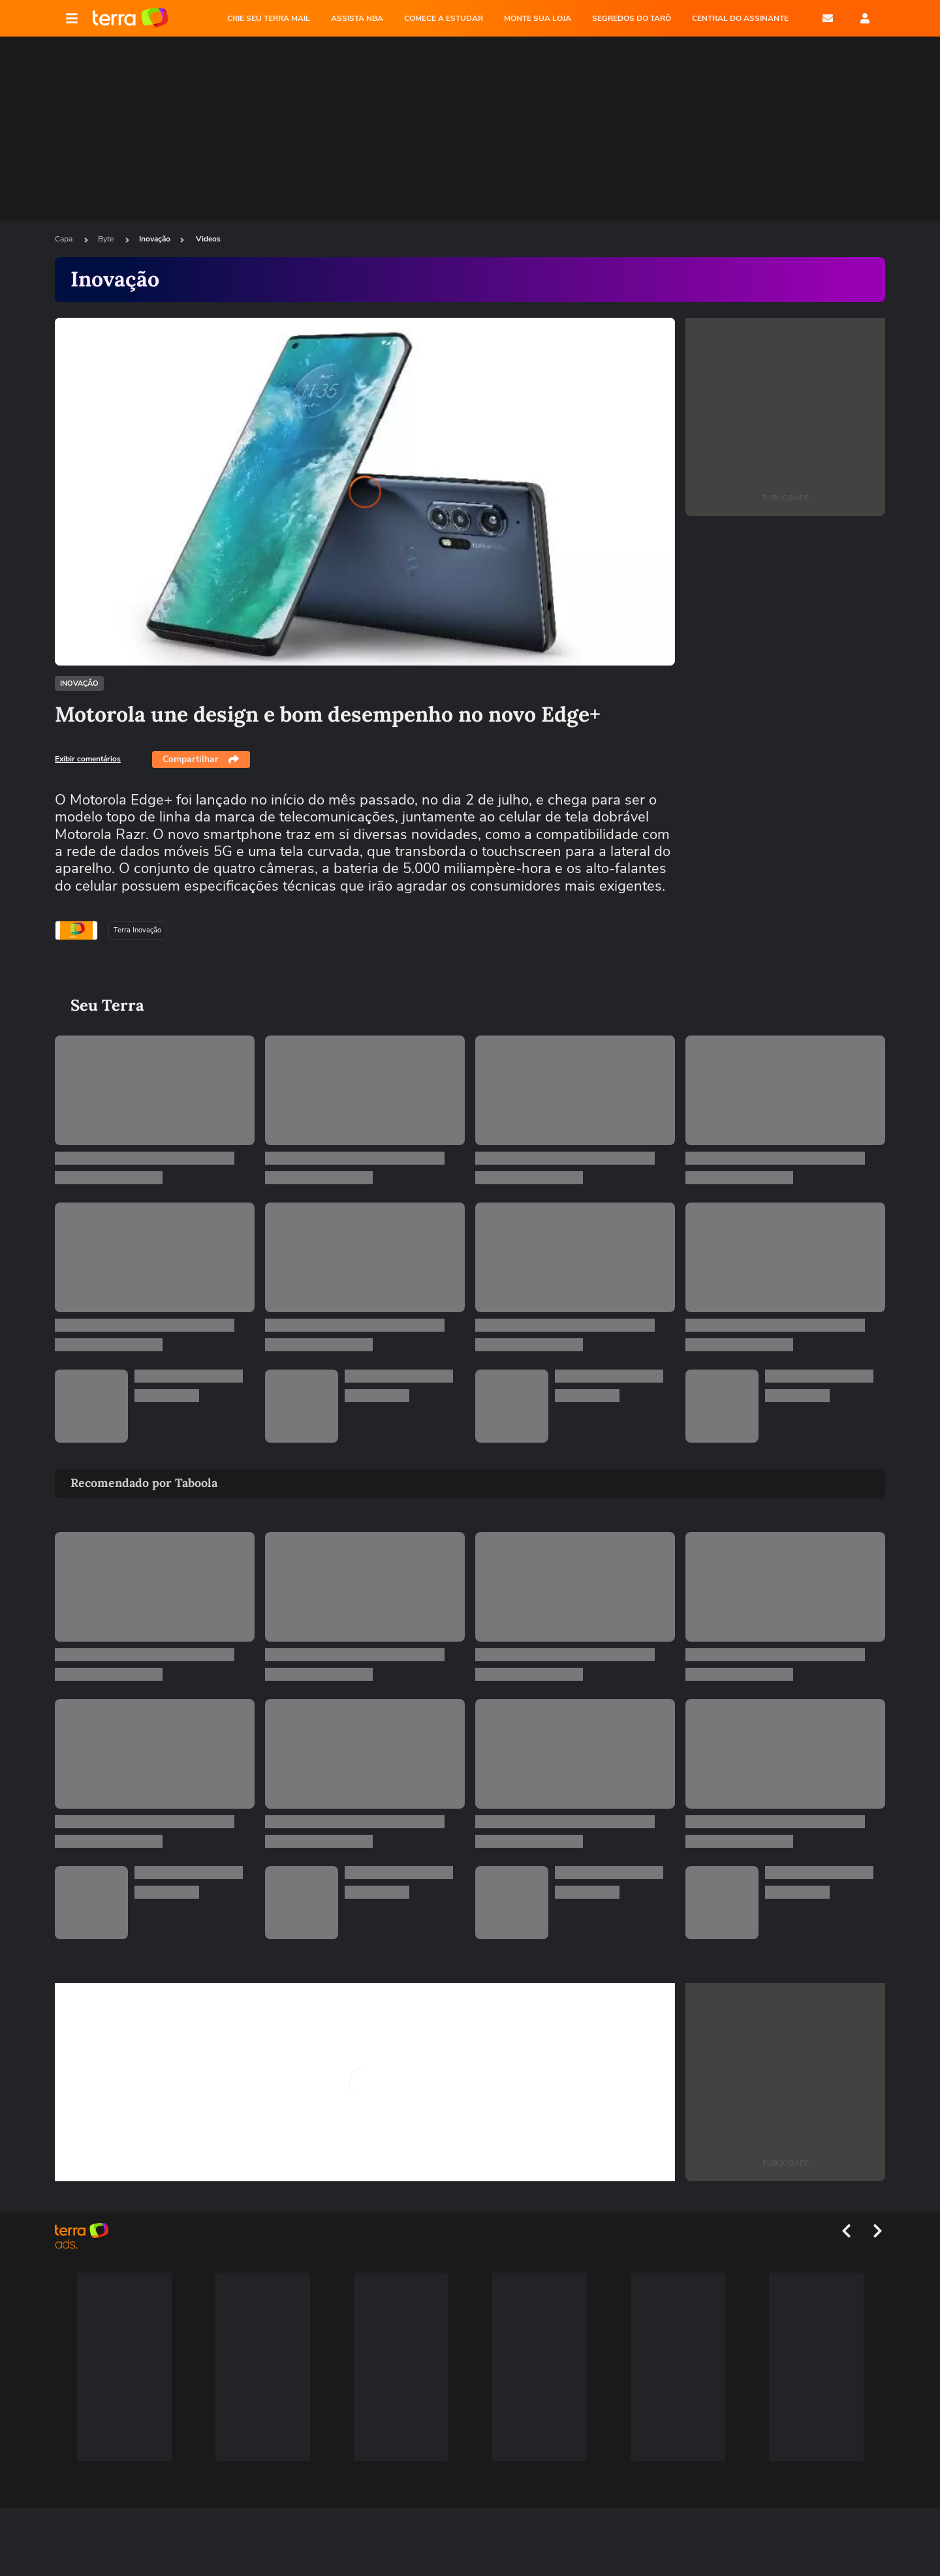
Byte (107, 239)
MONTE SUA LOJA (537, 18)
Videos (208, 239)
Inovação (154, 239)
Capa (64, 239)
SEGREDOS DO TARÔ (631, 18)
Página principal (130, 18)
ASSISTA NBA (357, 18)
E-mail (827, 18)
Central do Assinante (740, 18)
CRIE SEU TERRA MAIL (268, 18)
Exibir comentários (88, 759)
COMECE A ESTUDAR (443, 18)
